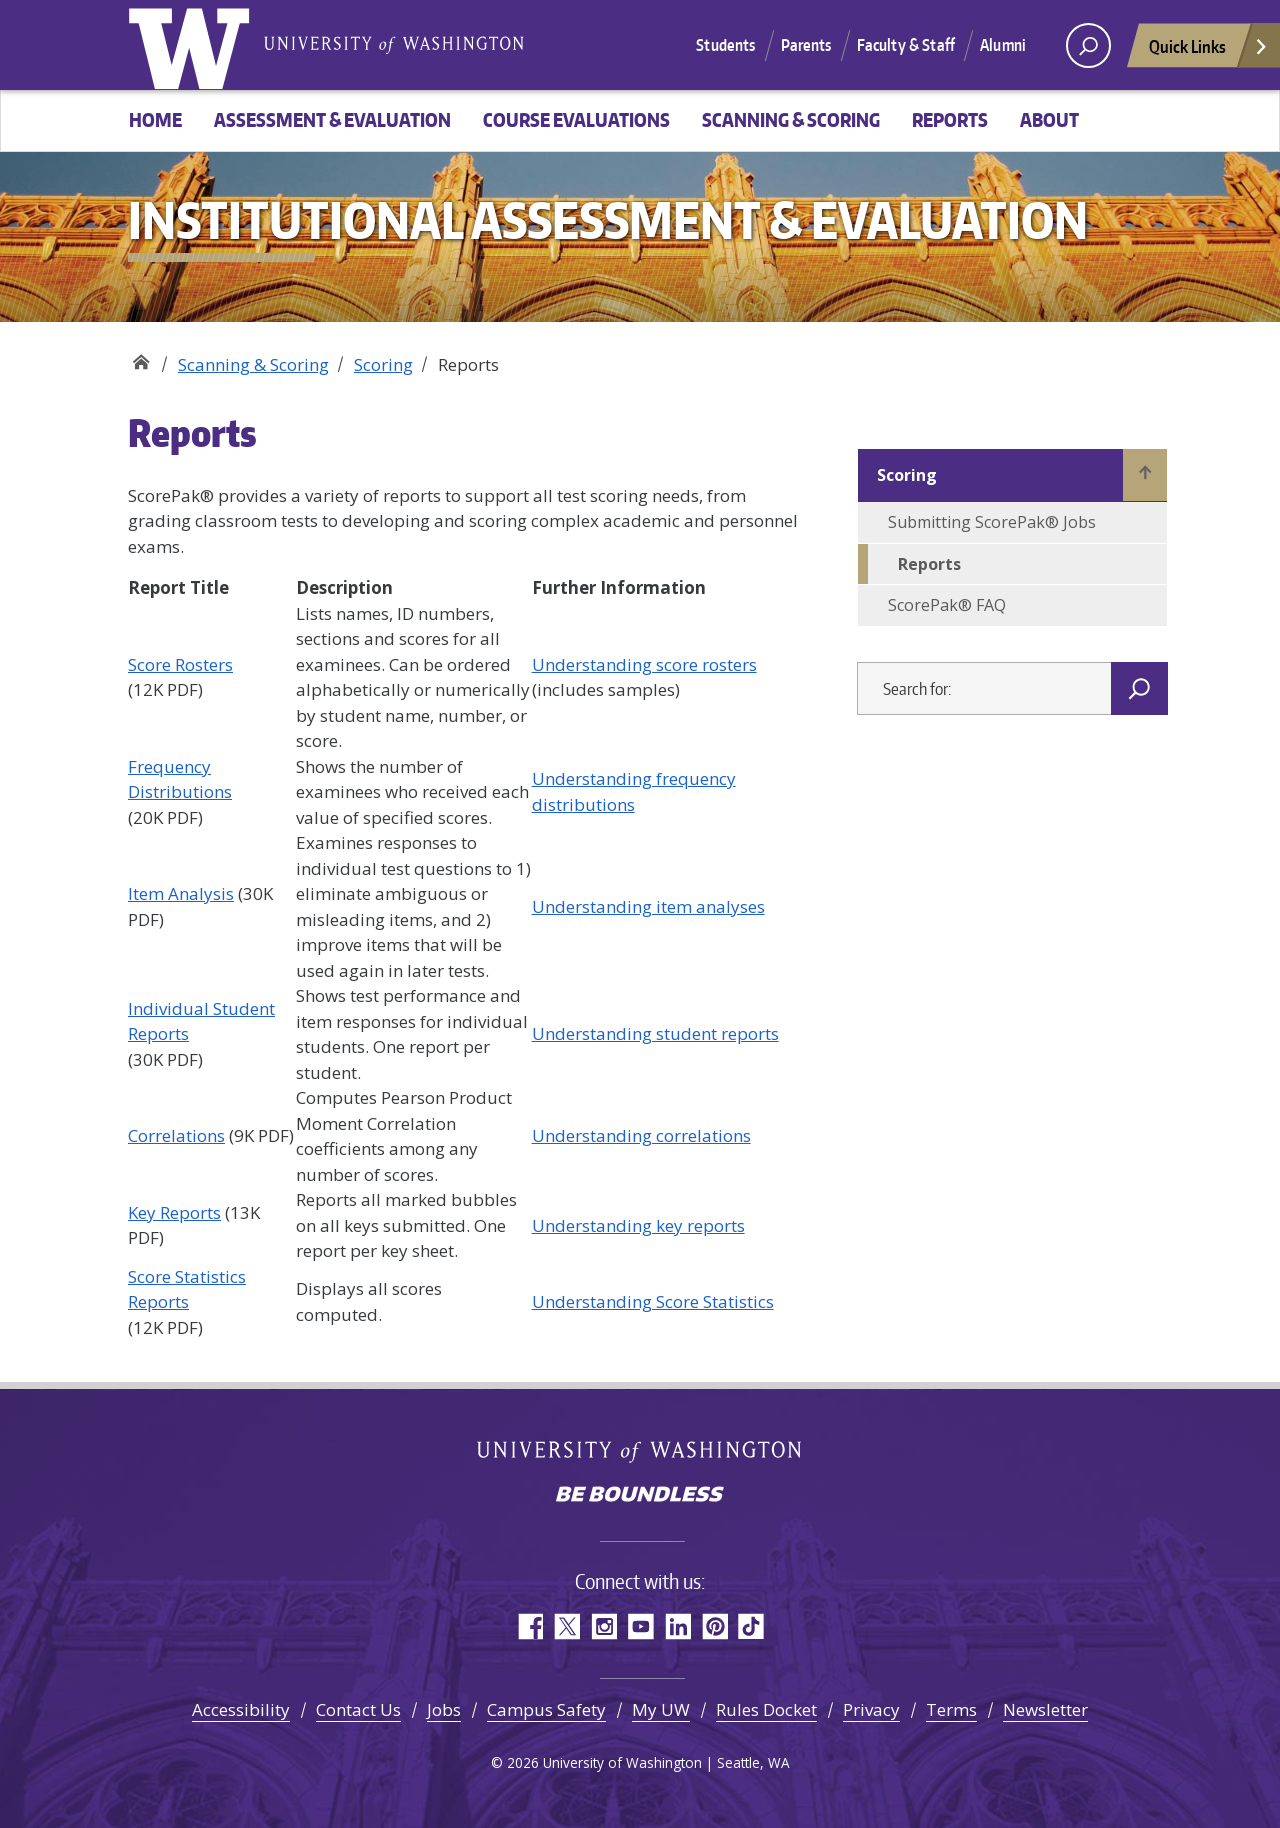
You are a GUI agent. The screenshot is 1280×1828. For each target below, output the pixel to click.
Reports (950, 119)
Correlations (176, 1135)
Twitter (566, 1626)
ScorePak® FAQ (947, 605)
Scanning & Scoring (791, 119)
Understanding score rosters (644, 664)
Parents (806, 45)
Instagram (603, 1626)
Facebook (529, 1626)
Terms (951, 1709)
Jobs (444, 1709)
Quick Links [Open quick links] (1209, 51)
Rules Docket (766, 1709)
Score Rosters (180, 664)
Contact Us (358, 1709)
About (1049, 119)
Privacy (871, 1709)
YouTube (640, 1626)
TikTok (751, 1626)
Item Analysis (181, 893)
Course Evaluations (576, 119)
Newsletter (1045, 1709)
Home (155, 119)
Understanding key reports (638, 1225)
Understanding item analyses (648, 906)
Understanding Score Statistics (653, 1301)
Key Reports (174, 1212)
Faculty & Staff (906, 45)
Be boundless (640, 1496)
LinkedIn (677, 1626)
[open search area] (1088, 45)
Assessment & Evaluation (332, 119)
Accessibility (241, 1709)
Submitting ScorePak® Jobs (992, 522)
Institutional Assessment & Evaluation (140, 357)
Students (725, 45)
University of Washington (193, 45)
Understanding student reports (655, 1033)
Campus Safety (546, 1709)
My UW (661, 1709)
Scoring (383, 364)
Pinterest (714, 1626)
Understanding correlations (641, 1135)
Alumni (1003, 45)
